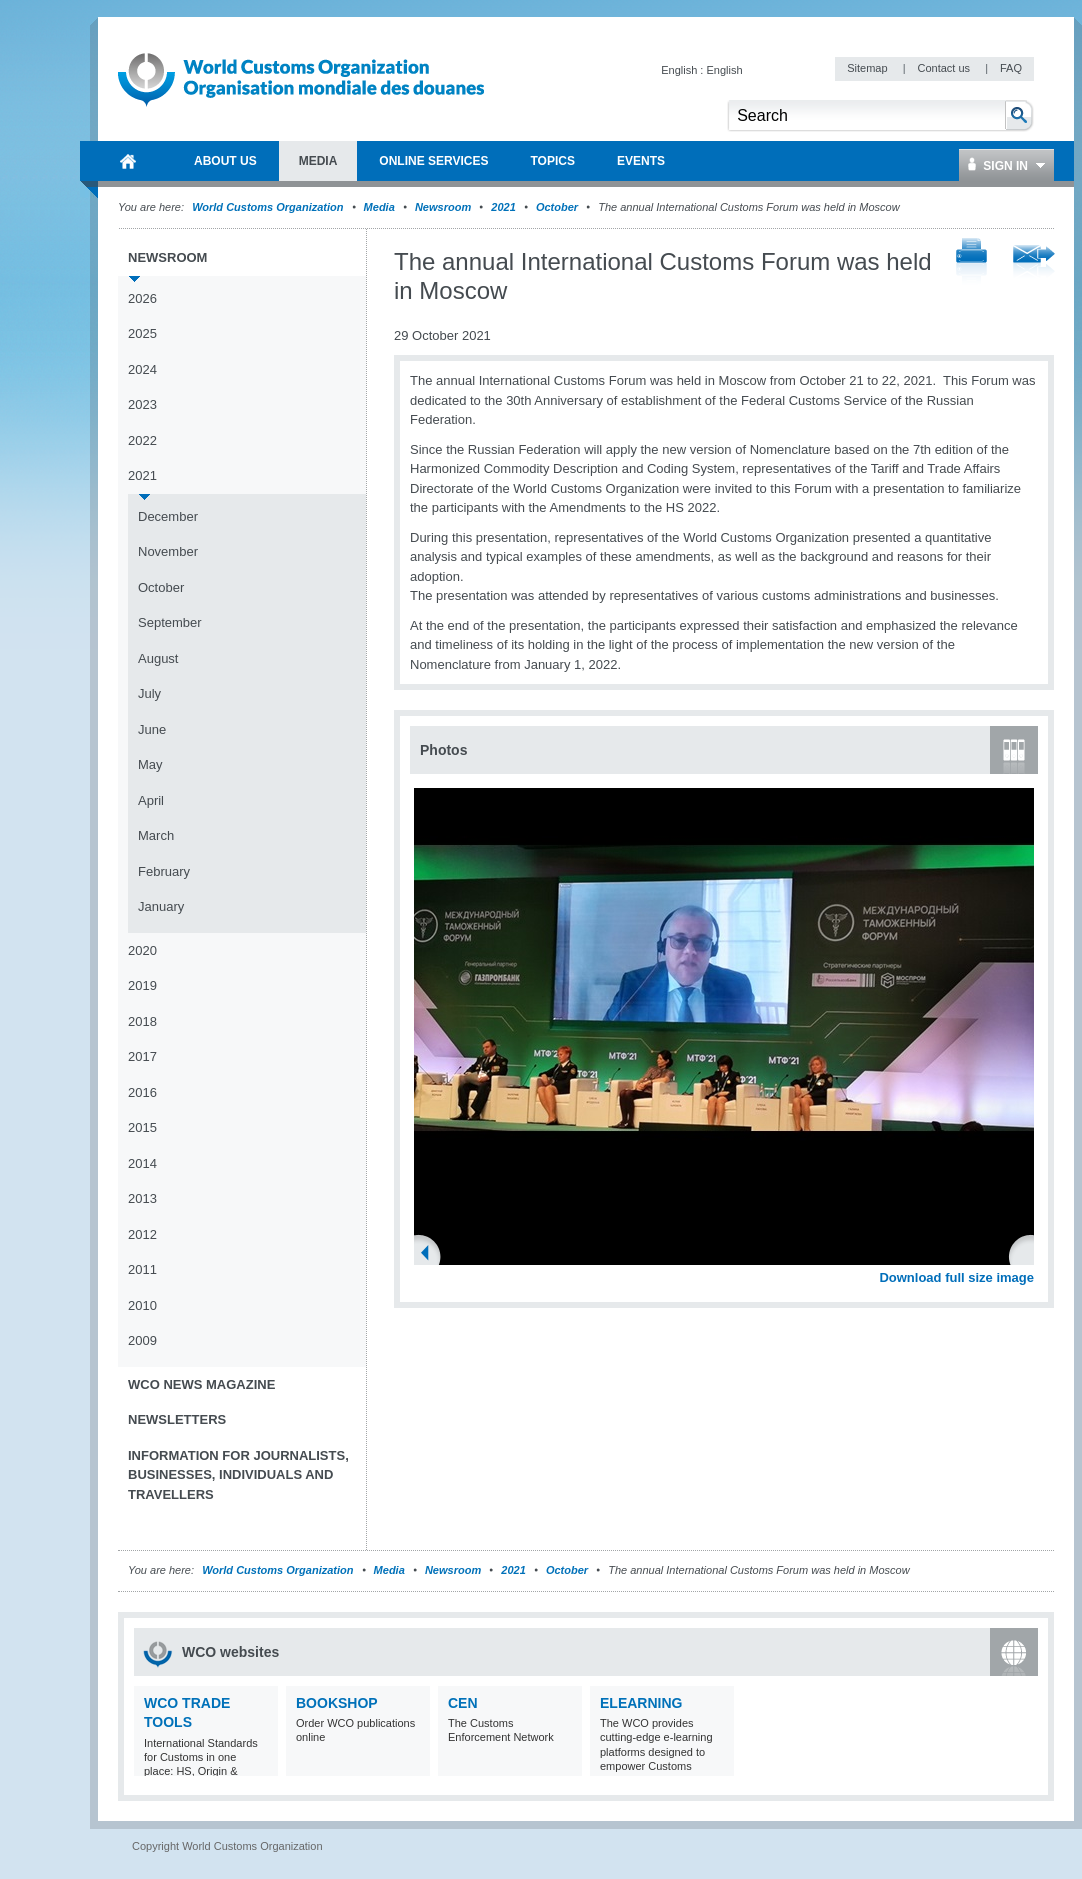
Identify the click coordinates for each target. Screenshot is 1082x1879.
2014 (142, 1163)
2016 (142, 1092)
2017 (142, 1056)
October (557, 207)
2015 (142, 1127)
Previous (431, 1255)
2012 (142, 1234)
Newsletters (177, 1419)
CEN (463, 1703)
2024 (142, 369)
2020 (142, 950)
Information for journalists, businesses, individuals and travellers (238, 1475)
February (164, 871)
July (149, 693)
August (158, 658)
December (168, 516)
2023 (142, 404)
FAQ (1011, 68)
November (168, 551)
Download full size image (956, 1277)
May (150, 764)
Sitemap (868, 68)
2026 (142, 298)
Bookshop (337, 1703)
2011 (142, 1269)
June (152, 729)
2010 (142, 1305)
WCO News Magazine (201, 1384)
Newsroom (443, 207)
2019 (142, 985)
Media (379, 207)
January (161, 906)
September (170, 622)
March (156, 835)
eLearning (641, 1703)
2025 (142, 333)
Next (1030, 1255)
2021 (503, 207)
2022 (142, 440)
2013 (142, 1198)
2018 (142, 1021)
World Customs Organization (269, 207)
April (151, 800)
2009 (142, 1340)
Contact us (945, 68)
